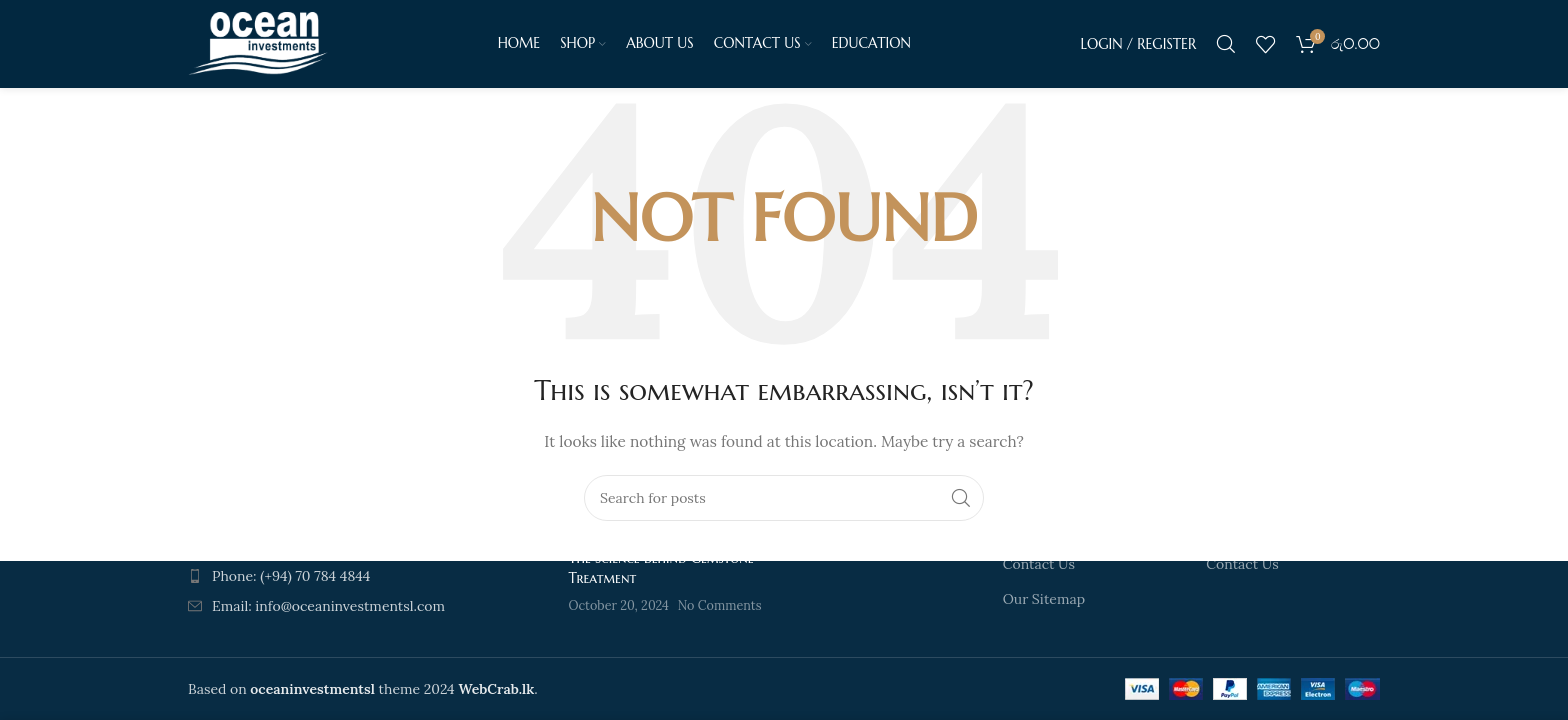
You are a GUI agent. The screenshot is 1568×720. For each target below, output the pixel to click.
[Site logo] (258, 44)
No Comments (720, 605)
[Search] (1226, 45)
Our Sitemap (1044, 599)
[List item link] (326, 576)
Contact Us (1039, 564)
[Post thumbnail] (524, 582)
